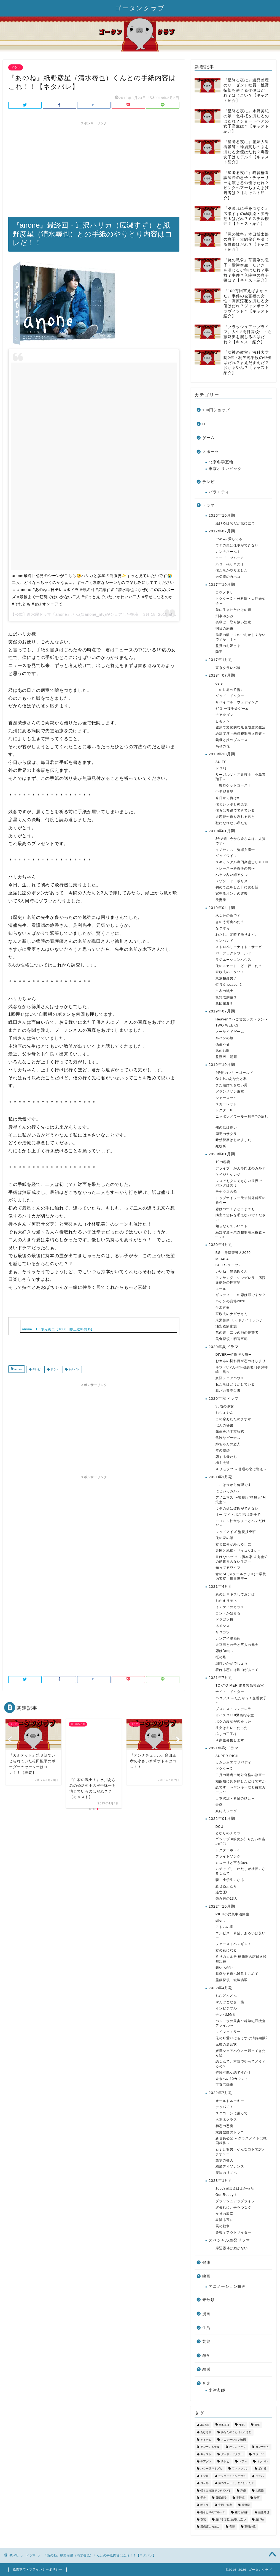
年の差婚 (223, 1450)
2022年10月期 (222, 1906)
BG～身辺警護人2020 (233, 1253)
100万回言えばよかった (235, 2188)
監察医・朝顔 (226, 1057)
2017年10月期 (222, 584)
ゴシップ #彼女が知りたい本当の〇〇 (240, 1841)
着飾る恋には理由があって (237, 1670)
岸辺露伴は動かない (232, 2248)
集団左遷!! (224, 1003)
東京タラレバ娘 (228, 668)
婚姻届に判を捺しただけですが (241, 1781)
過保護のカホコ (228, 577)
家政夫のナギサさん (232, 1314)
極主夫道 (223, 1463)
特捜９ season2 (229, 985)
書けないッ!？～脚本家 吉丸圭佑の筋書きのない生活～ (242, 1559)
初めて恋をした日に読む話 (237, 887)
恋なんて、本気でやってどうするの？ (241, 2064)
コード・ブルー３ (230, 558)
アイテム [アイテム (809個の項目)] (205, 2439)
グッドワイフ (226, 856)
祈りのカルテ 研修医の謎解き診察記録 (241, 1959)
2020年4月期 (221, 1245)
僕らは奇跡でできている (235, 810)
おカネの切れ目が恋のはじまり (241, 1361)
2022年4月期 (221, 1988)
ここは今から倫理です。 (235, 1485)
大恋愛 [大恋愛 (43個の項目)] (259, 2490)
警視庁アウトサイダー (233, 2232)
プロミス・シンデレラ (233, 1709)
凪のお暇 (223, 1051)
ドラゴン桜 (224, 1619)
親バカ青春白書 (228, 1391)
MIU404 (222, 1259)
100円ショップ (216, 410)
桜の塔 (221, 1657)
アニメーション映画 (227, 2286)
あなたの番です (228, 915)
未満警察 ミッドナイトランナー (241, 1320)
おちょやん (224, 1413)
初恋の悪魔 (224, 2126)
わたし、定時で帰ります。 (237, 934)
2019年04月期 (222, 908)
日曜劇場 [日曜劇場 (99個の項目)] (221, 2497)
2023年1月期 (221, 2181)
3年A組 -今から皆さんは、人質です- (241, 841)
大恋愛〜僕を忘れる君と (235, 817)
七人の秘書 (224, 1425)
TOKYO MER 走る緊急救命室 (240, 1685)
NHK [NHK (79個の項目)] (242, 2425)
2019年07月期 (222, 1011)
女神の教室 (224, 2214)
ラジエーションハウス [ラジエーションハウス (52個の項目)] (232, 2475)
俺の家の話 (224, 1538)
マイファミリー (228, 2032)
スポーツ (210, 452)
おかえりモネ (226, 1601)
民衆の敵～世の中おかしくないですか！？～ (241, 637)
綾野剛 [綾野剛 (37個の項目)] (246, 2505)
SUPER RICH (227, 1756)
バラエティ (219, 492)
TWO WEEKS (227, 1025)
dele (219, 683)
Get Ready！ (226, 2195)
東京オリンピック (225, 469)
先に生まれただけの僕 (233, 610)
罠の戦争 (223, 2226)
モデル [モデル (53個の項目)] (204, 2475)
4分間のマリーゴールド (235, 1073)
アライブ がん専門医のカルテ (241, 1168)
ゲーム (208, 438)
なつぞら (223, 928)
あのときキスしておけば (235, 1594)
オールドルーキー (230, 2101)
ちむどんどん (226, 1996)
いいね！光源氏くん (232, 1271)
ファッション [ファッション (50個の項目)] (240, 2468)
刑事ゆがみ (224, 616)
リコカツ (223, 1632)
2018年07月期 (222, 675)
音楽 (206, 2383)
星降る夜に (224, 2220)
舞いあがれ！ (226, 1968)
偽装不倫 (223, 1044)
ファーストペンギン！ (233, 1944)
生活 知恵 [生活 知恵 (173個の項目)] (225, 2505)
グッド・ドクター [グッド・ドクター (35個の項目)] (232, 2454)
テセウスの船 (226, 1192)
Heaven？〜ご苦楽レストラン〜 (242, 1019)
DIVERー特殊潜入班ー (234, 1355)
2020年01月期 (222, 1154)
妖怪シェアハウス (230, 1378)
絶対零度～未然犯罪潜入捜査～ (241, 734)
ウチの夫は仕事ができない (237, 545)
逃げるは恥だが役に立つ (235, 523)
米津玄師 (217, 2390)
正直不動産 (224, 2085)
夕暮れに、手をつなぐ (233, 2207)
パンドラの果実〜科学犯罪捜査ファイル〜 (241, 2023)
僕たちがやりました (232, 570)
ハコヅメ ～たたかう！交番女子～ (241, 1700)
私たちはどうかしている (235, 1384)
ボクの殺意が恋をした (233, 1721)
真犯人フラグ (226, 1811)
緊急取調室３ (226, 997)
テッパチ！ (224, 2107)
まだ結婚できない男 (232, 1085)
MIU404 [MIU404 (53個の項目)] (224, 2425)
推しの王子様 (226, 1734)
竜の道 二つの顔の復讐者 (237, 1333)
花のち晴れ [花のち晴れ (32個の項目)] (242, 2512)
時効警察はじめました (233, 1140)
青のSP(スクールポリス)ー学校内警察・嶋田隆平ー (241, 1576)
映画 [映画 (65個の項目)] (257, 2497)
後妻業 (221, 900)
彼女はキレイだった (232, 1728)
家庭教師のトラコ (230, 2132)
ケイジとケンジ (228, 1175)
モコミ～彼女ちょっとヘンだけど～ (241, 1523)
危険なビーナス (228, 1438)
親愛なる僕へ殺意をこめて (237, 1974)
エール (221, 1289)
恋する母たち (226, 1457)
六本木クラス (226, 2120)
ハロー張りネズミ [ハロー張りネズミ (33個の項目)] (211, 2468)
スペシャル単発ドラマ (229, 2240)
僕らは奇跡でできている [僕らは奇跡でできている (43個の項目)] (215, 2490)
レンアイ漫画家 (228, 1638)
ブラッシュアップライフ (235, 2201)
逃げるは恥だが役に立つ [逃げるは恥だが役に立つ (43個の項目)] (231, 2519)
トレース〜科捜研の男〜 (235, 868)
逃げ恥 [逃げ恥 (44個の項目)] (259, 2519)
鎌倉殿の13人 (227, 1898)
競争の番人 (224, 2160)
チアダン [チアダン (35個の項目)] (205, 2461)
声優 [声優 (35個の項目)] (243, 2490)
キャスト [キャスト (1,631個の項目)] (205, 2454)
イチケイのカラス (230, 1607)
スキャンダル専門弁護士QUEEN (242, 862)
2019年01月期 (222, 831)
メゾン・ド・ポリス (232, 881)
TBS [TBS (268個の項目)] (257, 2425)
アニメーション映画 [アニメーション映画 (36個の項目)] (233, 2439)
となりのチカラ (228, 1833)
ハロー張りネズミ (230, 564)
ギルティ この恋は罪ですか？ (241, 1295)
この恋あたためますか (233, 1419)
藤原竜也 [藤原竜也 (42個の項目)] (263, 2512)
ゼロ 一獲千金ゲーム (232, 708)
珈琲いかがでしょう (232, 1663)
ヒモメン (223, 721)
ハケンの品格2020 (231, 1301)
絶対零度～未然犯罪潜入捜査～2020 (241, 1234)
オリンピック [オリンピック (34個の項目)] (237, 2447)
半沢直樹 (223, 1307)
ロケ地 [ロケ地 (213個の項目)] (204, 2483)
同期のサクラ (226, 1134)
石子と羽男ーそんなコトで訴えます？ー (241, 2151)
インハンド (224, 941)
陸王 (219, 652)
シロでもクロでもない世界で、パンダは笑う (241, 1183)
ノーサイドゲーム (230, 1032)
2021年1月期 (221, 1477)
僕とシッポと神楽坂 (232, 804)
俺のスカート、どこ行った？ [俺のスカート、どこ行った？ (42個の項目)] (236, 2483)
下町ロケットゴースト (233, 785)
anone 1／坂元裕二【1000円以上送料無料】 (58, 1329)
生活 (206, 2328)
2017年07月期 (222, 531)
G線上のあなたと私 (231, 1079)
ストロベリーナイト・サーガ (239, 947)
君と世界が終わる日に (233, 1544)
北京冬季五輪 (221, 462)
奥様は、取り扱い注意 (233, 622)
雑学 (206, 2356)
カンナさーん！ (228, 552)
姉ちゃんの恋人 (228, 1444)
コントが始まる (228, 1613)
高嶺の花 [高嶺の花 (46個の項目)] (249, 2526)
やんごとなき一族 (230, 2002)
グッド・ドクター (230, 696)
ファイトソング (228, 1856)
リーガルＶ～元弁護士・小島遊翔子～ (241, 777)
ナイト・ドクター (230, 1692)
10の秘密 (223, 1162)
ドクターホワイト (230, 1850)
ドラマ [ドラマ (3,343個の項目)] (243, 2461)
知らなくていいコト (232, 1226)
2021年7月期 (221, 1678)
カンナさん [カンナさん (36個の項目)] (262, 2447)
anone (18, 1369)
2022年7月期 (221, 2093)
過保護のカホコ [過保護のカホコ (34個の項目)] (210, 2526)
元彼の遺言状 (226, 2044)
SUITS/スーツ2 (228, 1265)
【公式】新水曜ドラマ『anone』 (41, 614)
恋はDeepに (225, 1651)
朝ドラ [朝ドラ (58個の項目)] (204, 2505)
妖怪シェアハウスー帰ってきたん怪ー (241, 2053)
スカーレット (226, 1104)
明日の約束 (224, 628)
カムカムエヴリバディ (233, 1762)
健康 (206, 2263)
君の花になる (226, 1950)
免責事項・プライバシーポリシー (37, 2569)
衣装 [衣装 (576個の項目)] (203, 2519)
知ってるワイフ (228, 1568)
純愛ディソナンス (230, 2166)
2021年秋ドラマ (224, 1748)
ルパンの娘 (224, 1038)
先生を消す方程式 (230, 1431)
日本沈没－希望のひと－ (235, 1798)
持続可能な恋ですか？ (233, 2072)
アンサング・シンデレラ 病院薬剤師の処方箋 (241, 1280)
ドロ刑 (221, 768)
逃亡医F (222, 1892)
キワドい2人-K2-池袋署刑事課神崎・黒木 (242, 1369)
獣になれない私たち (232, 823)
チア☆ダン (224, 715)
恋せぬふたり (226, 1886)
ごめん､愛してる (229, 539)
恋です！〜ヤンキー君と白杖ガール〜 (241, 1789)
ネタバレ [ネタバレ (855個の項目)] (262, 2461)
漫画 (206, 2314)
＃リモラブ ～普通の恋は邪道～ (241, 1469)
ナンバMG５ (226, 2015)
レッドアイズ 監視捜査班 (236, 1532)
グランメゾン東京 (230, 1091)
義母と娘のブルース (232, 740)
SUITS (221, 762)
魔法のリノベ (226, 2173)
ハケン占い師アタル (232, 875)
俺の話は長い (226, 1127)
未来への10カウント (232, 2079)
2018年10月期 (222, 754)
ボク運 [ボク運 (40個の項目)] (262, 2468)
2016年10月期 (222, 515)
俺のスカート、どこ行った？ (239, 966)
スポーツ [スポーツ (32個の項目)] (258, 2454)
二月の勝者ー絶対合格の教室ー (241, 1775)
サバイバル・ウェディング (237, 702)
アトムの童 (224, 1927)
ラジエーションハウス (233, 960)
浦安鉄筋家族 (226, 1326)
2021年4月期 (221, 1586)
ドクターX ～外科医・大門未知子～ (241, 601)
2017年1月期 (221, 660)
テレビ (36, 1369)
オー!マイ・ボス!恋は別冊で (238, 1514)
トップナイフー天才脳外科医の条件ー (241, 1200)
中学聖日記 (224, 792)
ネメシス (223, 1626)
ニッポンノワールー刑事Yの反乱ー (242, 1119)
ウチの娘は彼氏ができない (237, 1508)
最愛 (219, 1805)
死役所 (221, 1146)
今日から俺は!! (227, 798)
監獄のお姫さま (228, 646)
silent (220, 1921)
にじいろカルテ (228, 1491)
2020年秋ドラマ (224, 1398)
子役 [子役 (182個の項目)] (203, 2497)
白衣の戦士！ (226, 991)
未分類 (208, 2300)
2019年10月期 (222, 1065)
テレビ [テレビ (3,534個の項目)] (225, 2461)
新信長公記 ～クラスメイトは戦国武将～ (241, 2140)
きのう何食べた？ (230, 922)
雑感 (206, 2369)
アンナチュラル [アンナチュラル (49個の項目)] (210, 2447)
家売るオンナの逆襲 (232, 893)
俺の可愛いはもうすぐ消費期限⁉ (242, 2038)
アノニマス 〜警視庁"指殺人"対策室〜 (241, 1500)
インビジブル (226, 2008)
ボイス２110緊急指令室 (235, 1715)
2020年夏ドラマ (224, 1347)
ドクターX (224, 1110)
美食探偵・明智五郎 (232, 1339)
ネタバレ (74, 1369)
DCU (220, 1827)
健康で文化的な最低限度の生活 (241, 727)
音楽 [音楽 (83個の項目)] (232, 2526)
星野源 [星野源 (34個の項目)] (240, 2497)
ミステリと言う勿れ (232, 1863)
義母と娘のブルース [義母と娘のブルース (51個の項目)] (212, 2512)
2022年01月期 (222, 1819)
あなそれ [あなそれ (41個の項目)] (205, 2432)
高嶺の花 (223, 746)
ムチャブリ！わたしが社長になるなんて (241, 1871)
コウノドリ (224, 592)
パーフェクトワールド (233, 953)
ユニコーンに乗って (232, 2113)
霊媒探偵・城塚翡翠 (232, 1980)
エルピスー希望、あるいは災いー (241, 1935)
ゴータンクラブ (140, 8)
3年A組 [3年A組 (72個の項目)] (204, 2425)
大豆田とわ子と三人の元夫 (237, 1645)
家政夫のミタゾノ (230, 972)
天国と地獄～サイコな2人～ (238, 1551)
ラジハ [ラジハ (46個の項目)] (259, 2475)
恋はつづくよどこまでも (235, 1209)
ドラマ (15, 67)
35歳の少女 (225, 1406)
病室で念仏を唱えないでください (241, 1217)
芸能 (206, 2342)
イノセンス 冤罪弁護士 (235, 850)
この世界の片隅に (230, 690)
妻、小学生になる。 (232, 1880)
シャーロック (226, 1098)
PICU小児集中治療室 (233, 1914)
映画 (206, 2276)
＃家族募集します (230, 1740)
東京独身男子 (226, 978)
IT (204, 424)
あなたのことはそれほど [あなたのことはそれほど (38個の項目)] (236, 2432)
